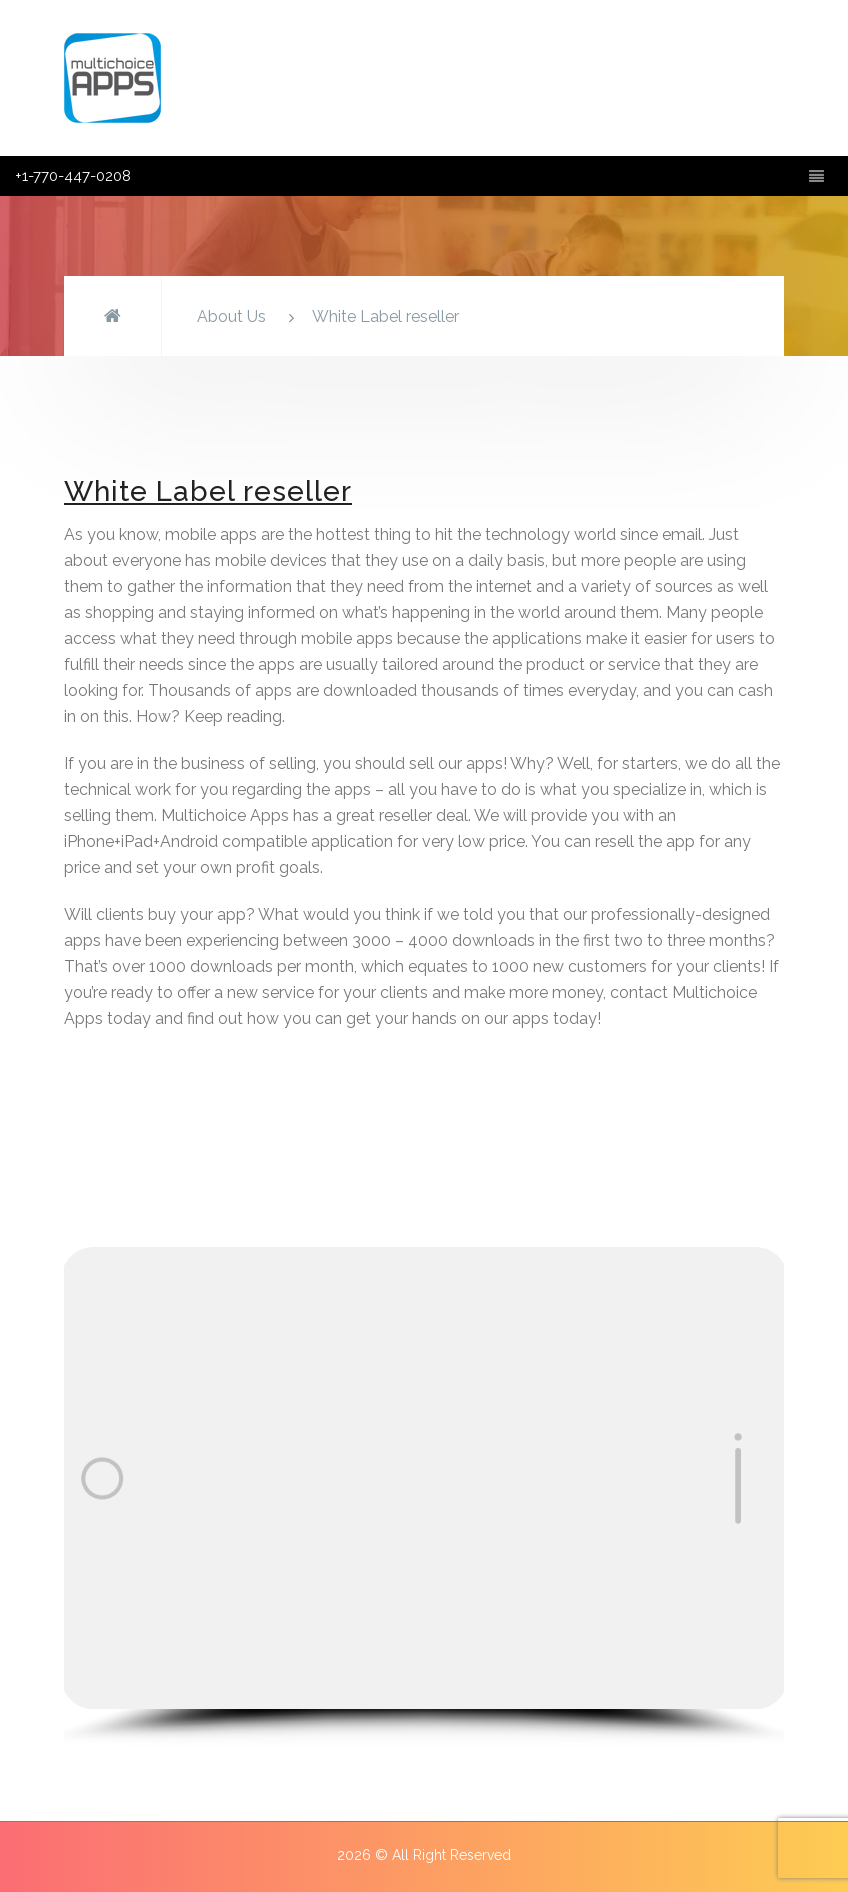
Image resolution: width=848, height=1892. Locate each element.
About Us (231, 316)
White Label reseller (385, 316)
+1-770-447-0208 (73, 176)
